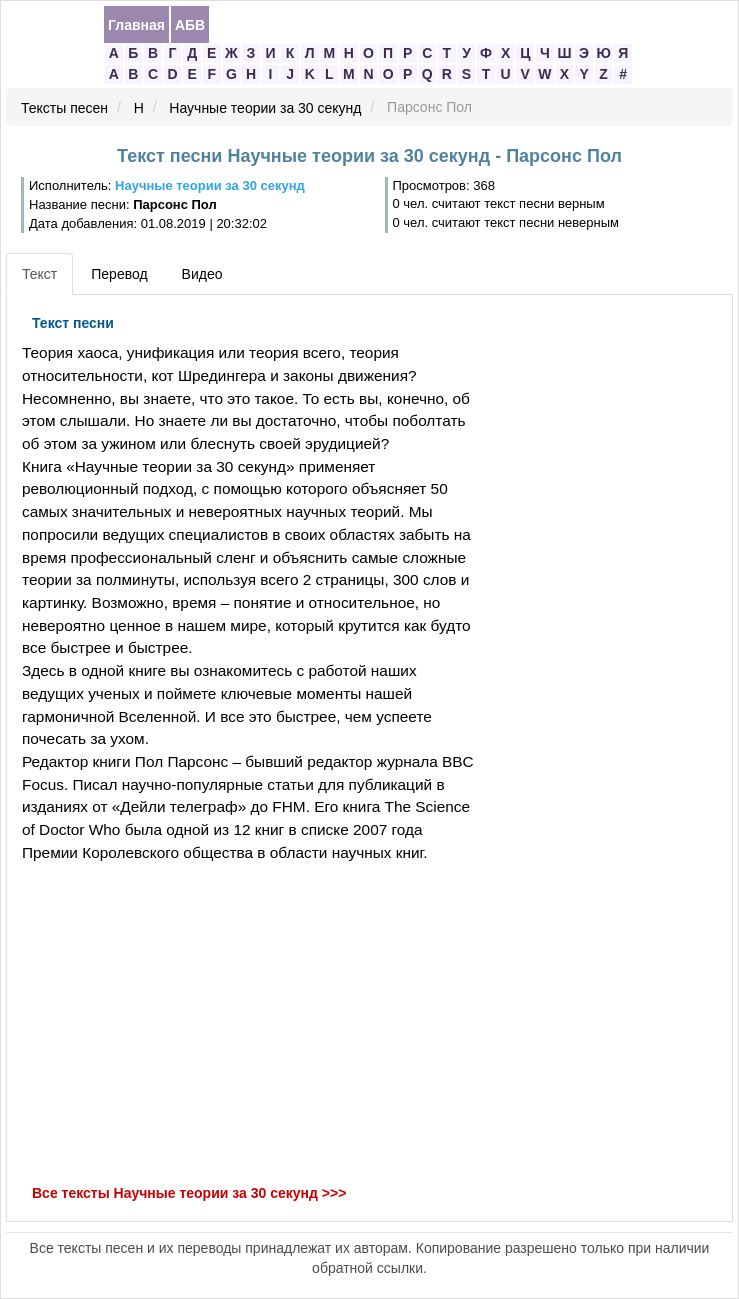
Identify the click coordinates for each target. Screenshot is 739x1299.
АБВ (190, 25)
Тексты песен (64, 108)
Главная (136, 25)
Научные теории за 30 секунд (265, 108)
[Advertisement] (245, 1024)
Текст (39, 274)
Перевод (119, 274)
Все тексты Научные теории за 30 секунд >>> (189, 1193)
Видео (202, 274)
